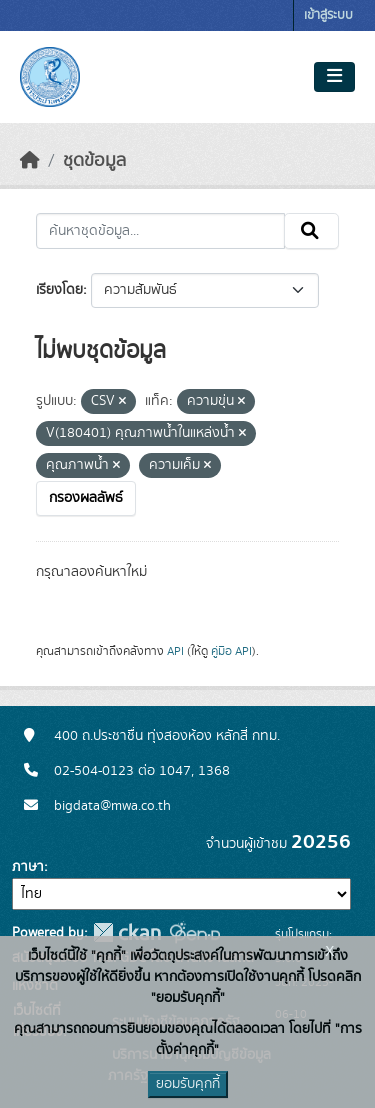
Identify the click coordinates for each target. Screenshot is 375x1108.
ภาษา (28, 867)
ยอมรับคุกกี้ (188, 1084)
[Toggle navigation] (334, 77)
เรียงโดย (59, 290)
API (175, 651)
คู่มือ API (231, 651)
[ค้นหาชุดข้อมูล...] (160, 231)
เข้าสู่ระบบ (328, 15)
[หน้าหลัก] (30, 161)
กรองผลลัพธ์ (86, 498)
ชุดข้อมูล (94, 161)
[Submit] (311, 231)
